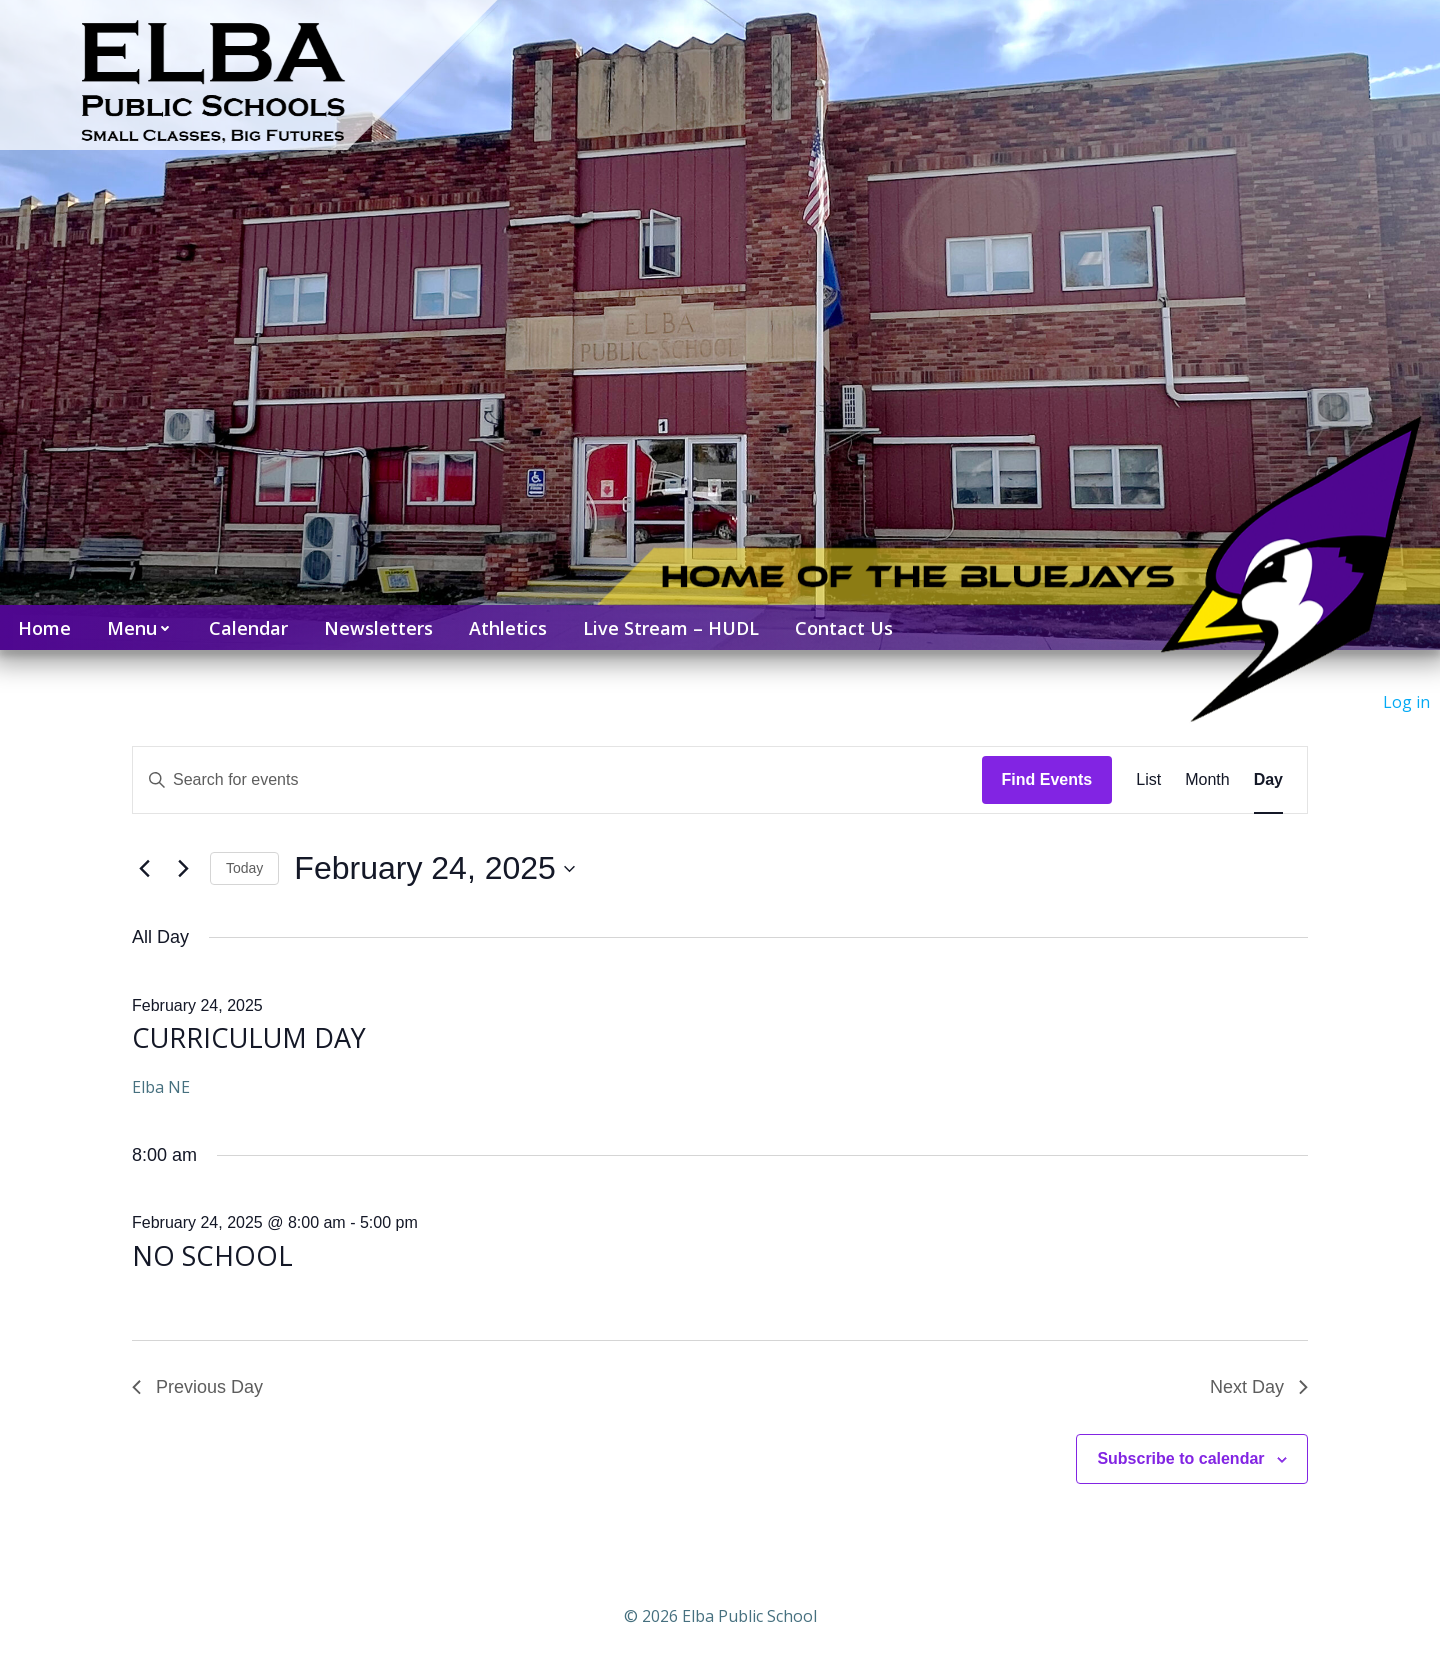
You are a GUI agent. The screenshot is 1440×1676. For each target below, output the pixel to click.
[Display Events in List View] (1148, 780)
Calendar (248, 628)
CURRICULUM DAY (249, 1037)
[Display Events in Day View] (1268, 780)
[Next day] (183, 869)
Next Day (1259, 1387)
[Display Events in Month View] (1207, 780)
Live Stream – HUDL (671, 628)
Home (44, 628)
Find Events (1047, 779)
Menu (140, 628)
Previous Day (197, 1387)
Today (244, 868)
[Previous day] (144, 869)
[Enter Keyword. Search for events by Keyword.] (557, 780)
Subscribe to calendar (1180, 1458)
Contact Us (844, 628)
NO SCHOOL (212, 1255)
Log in (1406, 702)
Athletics (508, 628)
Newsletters (378, 628)
